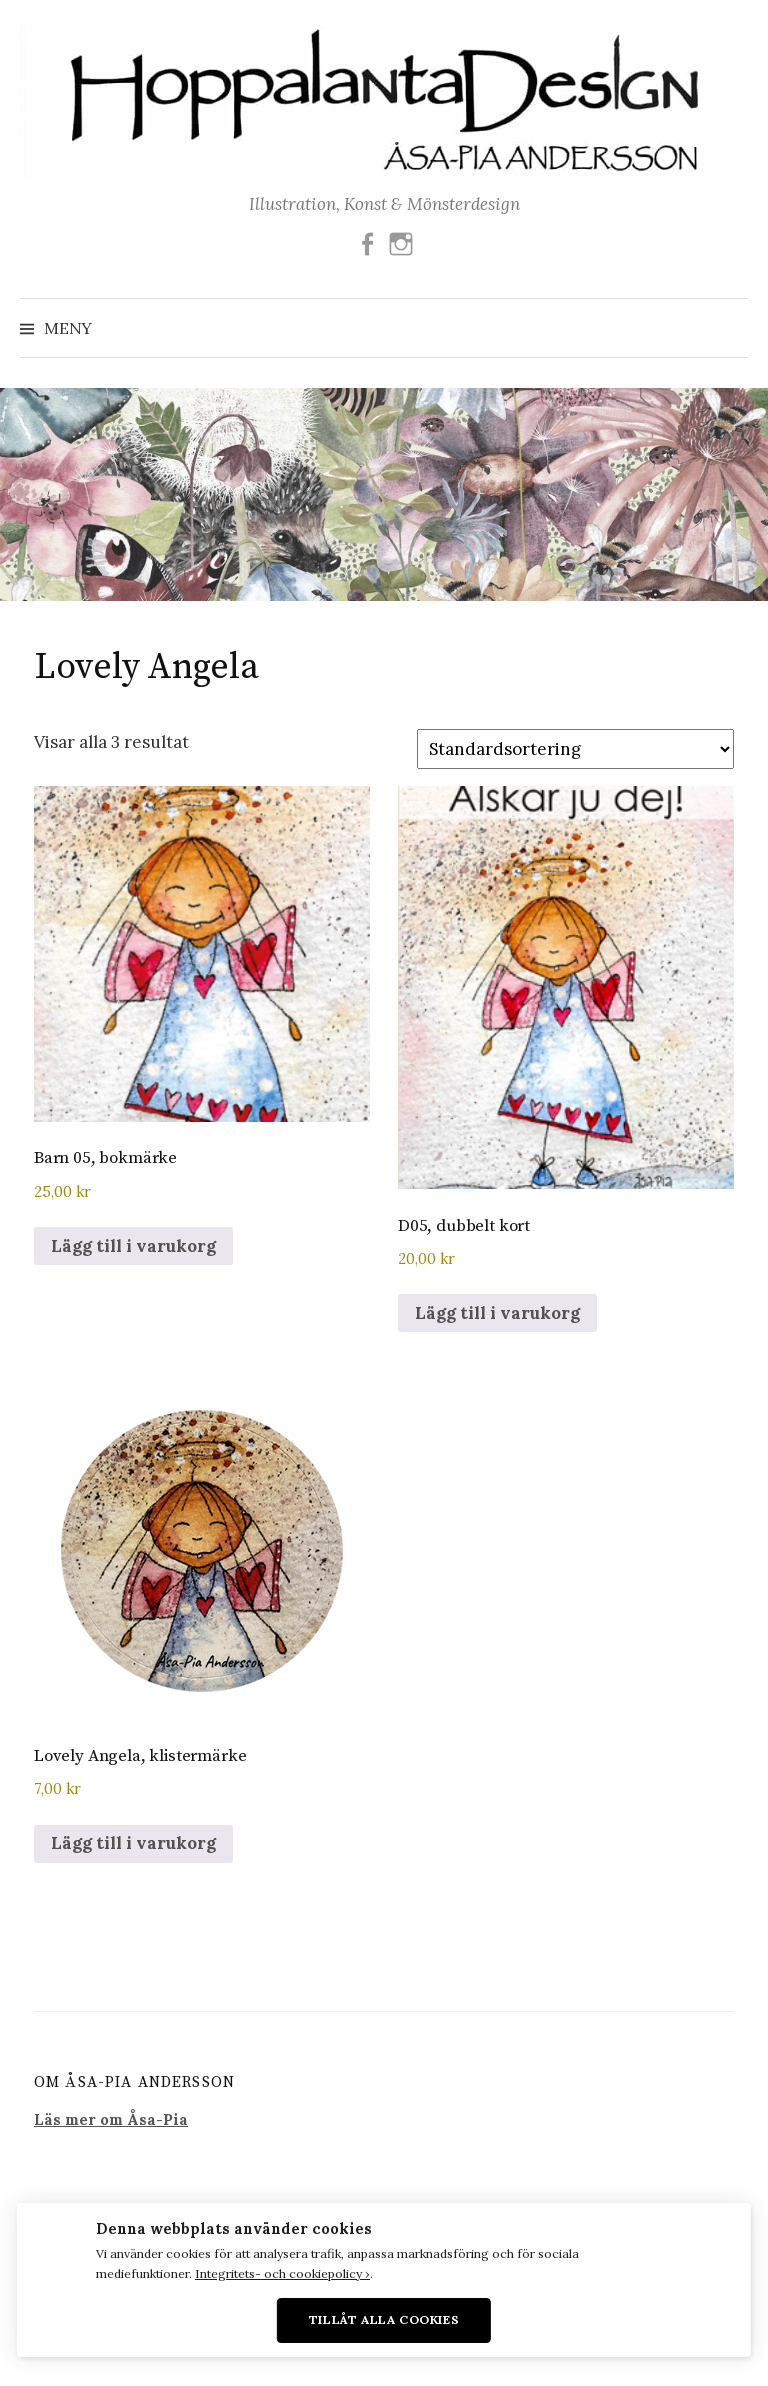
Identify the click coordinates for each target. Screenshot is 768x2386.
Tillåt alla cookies (384, 2319)
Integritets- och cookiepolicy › (282, 2273)
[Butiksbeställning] (575, 749)
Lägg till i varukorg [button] (133, 1246)
